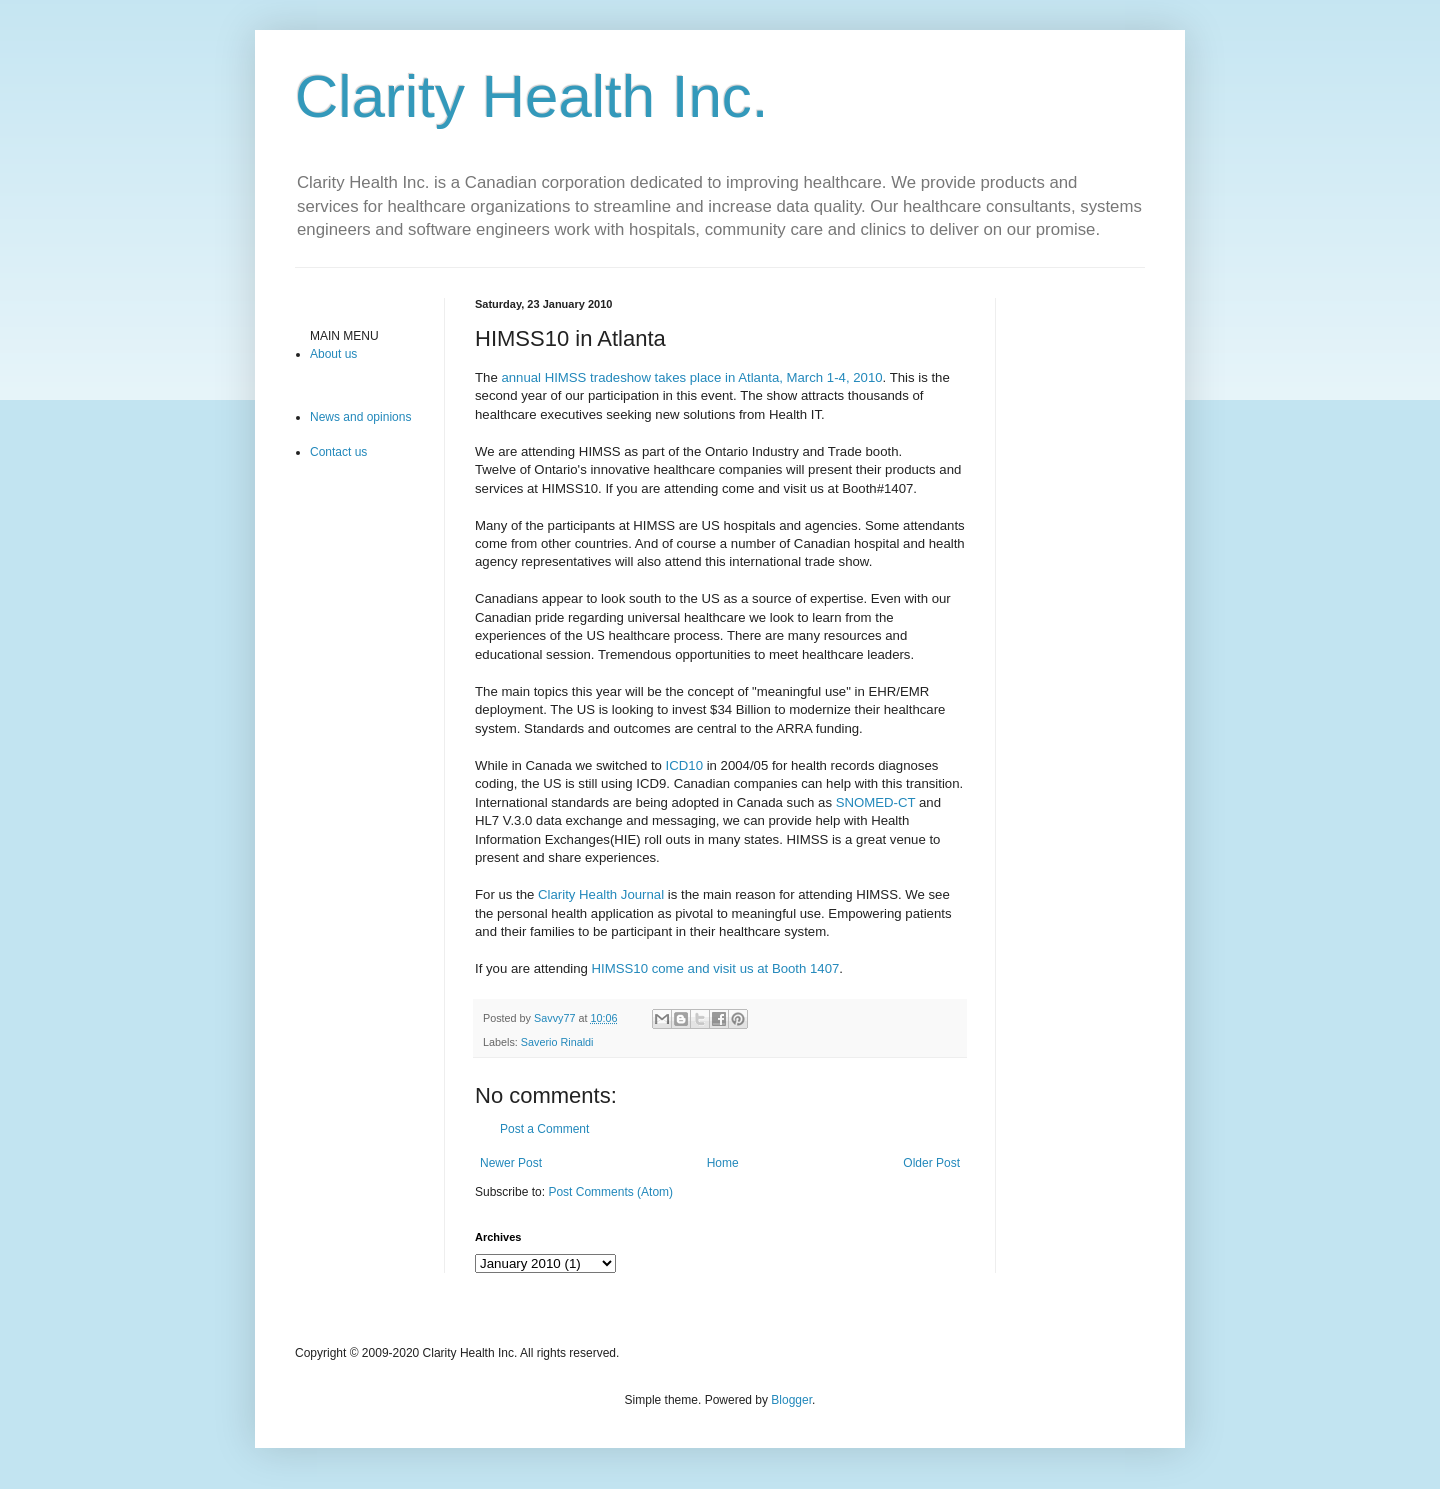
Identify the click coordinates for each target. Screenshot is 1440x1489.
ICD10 (684, 765)
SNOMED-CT (876, 802)
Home (723, 1163)
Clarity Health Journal (601, 894)
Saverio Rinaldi (557, 1042)
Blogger (791, 1400)
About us (333, 354)
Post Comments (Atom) (610, 1192)
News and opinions (360, 417)
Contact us (338, 452)
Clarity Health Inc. (532, 96)
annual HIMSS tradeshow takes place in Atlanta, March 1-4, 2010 (691, 377)
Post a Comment (544, 1129)
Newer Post (511, 1163)
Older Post (931, 1163)
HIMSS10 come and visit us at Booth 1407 (716, 968)
